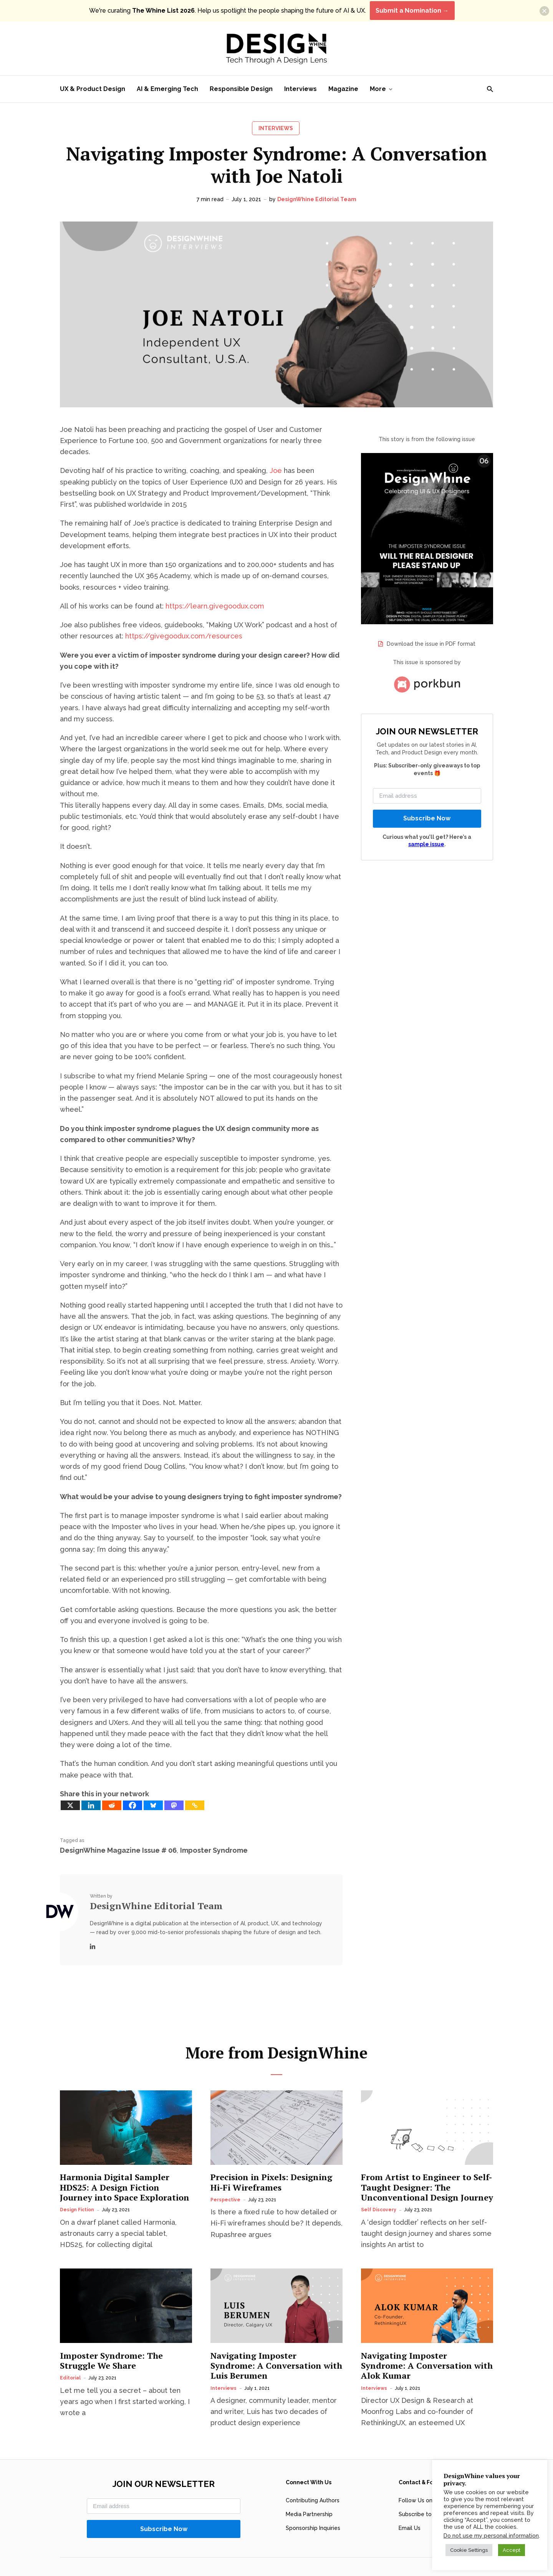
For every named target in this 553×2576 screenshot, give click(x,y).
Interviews (300, 89)
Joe (276, 470)
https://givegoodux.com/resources (183, 636)
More (378, 89)
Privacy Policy (289, 2561)
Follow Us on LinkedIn (427, 2482)
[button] (544, 11)
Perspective (225, 2181)
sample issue (426, 844)
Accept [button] (511, 2550)
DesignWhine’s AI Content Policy (375, 2561)
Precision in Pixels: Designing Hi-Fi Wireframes (271, 2164)
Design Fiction (77, 2191)
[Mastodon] (174, 1805)
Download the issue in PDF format (431, 644)
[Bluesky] (153, 1805)
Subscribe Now (426, 818)
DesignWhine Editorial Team (316, 199)
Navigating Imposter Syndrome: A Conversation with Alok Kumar (427, 2347)
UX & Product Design (92, 89)
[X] (70, 1805)
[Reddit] (111, 1805)
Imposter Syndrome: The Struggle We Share (111, 2342)
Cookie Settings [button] (469, 2550)
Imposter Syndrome (214, 1850)
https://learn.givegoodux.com (215, 606)
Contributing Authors (312, 2482)
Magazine (343, 89)
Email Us (410, 2510)
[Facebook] (132, 1805)
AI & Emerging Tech (167, 89)
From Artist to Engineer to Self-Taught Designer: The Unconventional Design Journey (427, 2169)
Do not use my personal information (491, 2535)
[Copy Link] (194, 1805)
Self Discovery (378, 2191)
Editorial (70, 2359)
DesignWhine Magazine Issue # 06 (118, 1850)
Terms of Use (322, 2561)
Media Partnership (309, 2496)
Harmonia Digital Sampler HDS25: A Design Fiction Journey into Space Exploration (124, 2169)
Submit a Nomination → (412, 10)
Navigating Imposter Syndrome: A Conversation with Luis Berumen (276, 2347)
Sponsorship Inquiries (313, 2510)
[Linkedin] (91, 1805)
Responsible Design (241, 89)
